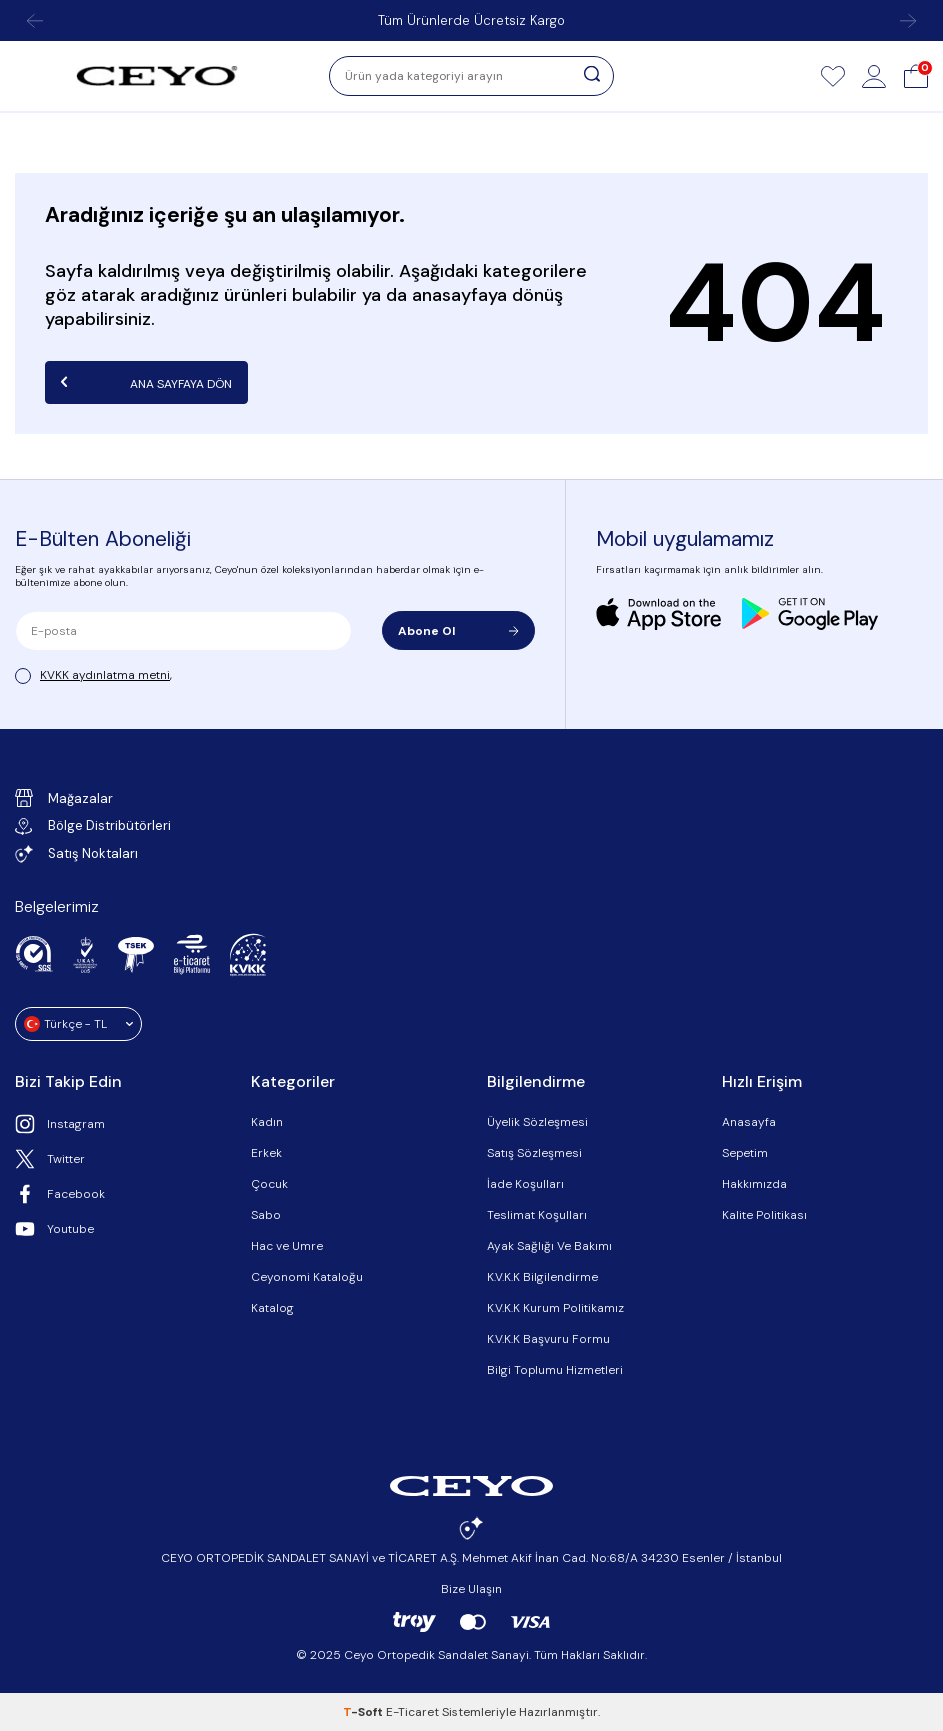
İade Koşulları (525, 1184)
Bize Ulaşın (471, 1589)
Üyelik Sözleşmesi (537, 1122)
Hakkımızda (754, 1184)
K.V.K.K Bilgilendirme (542, 1277)
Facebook (60, 1194)
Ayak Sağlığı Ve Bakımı (549, 1246)
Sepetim (745, 1153)
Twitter (50, 1159)
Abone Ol (458, 631)
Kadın (267, 1122)
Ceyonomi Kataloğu (307, 1277)
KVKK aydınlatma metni (105, 675)
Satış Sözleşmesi (534, 1153)
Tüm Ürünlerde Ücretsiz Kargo (471, 20)
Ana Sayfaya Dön (146, 382)
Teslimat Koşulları (537, 1215)
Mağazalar (64, 798)
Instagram (60, 1124)
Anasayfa (749, 1122)
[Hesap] (874, 76)
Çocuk (269, 1184)
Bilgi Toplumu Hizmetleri (555, 1370)
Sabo (266, 1215)
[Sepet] (916, 76)
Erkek (266, 1153)
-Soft (364, 1712)
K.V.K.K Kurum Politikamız (555, 1308)
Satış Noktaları (76, 854)
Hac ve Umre (287, 1246)
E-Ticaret (412, 1712)
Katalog (272, 1308)
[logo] (157, 76)
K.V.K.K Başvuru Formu (548, 1339)
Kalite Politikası (764, 1215)
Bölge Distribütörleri (93, 825)
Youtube (54, 1229)
